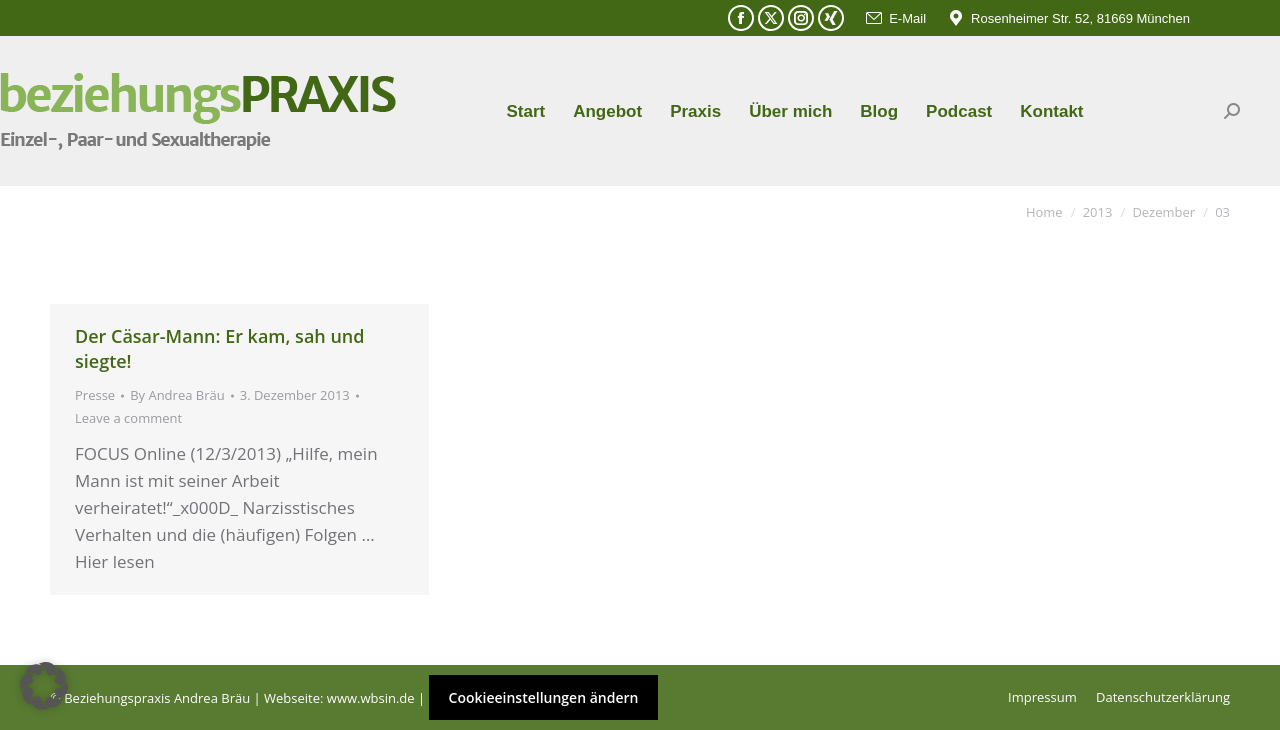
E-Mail (895, 18)
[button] (44, 686)
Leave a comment (128, 418)
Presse (95, 395)
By (177, 395)
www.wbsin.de (371, 698)
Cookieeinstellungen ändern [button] (544, 697)
